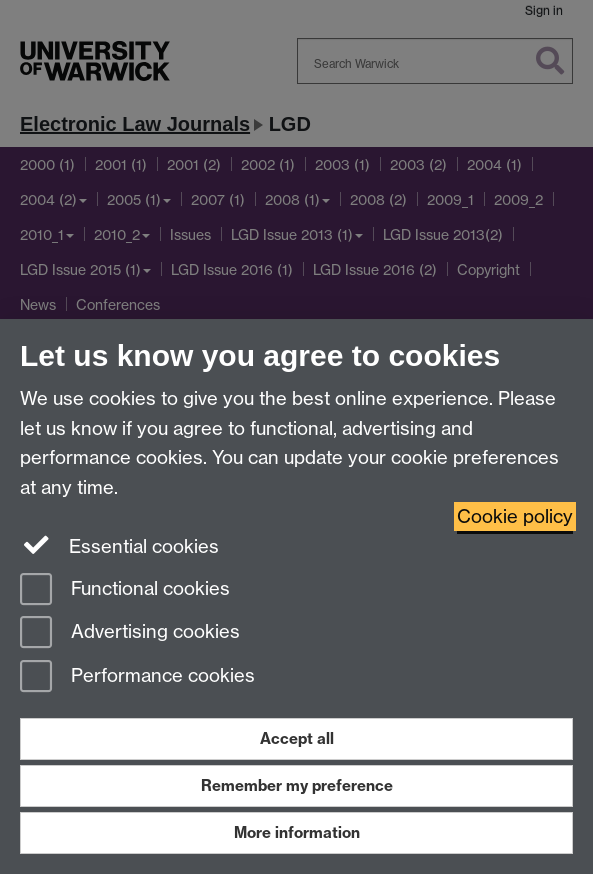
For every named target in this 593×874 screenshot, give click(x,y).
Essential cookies (119, 545)
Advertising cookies (130, 633)
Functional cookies (125, 590)
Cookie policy (515, 516)
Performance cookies (137, 677)
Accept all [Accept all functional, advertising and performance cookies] (297, 738)
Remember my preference (297, 785)
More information (297, 832)
